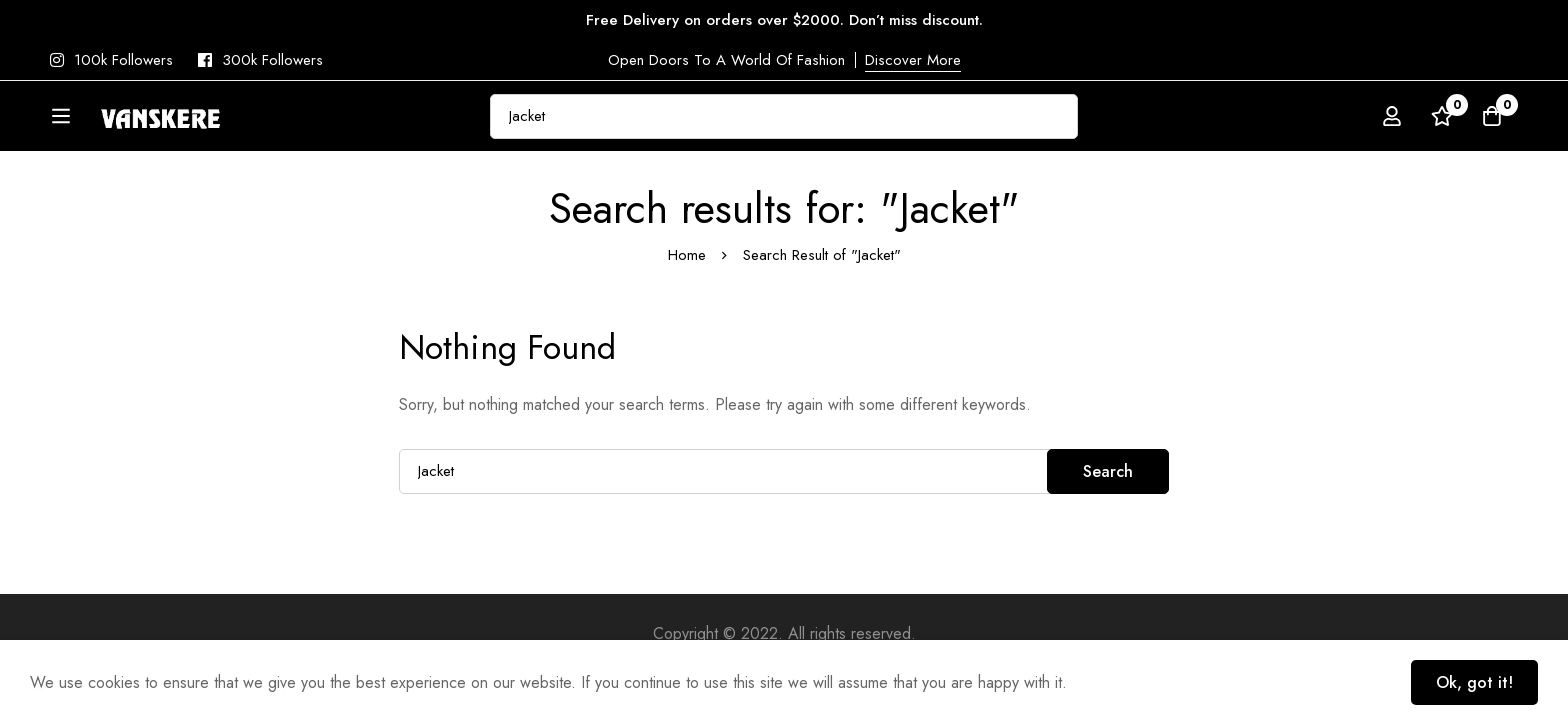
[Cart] (1492, 119)
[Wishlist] (1442, 119)
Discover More (913, 60)
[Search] (1113, 118)
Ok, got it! (1474, 682)
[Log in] (1392, 119)
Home (687, 306)
